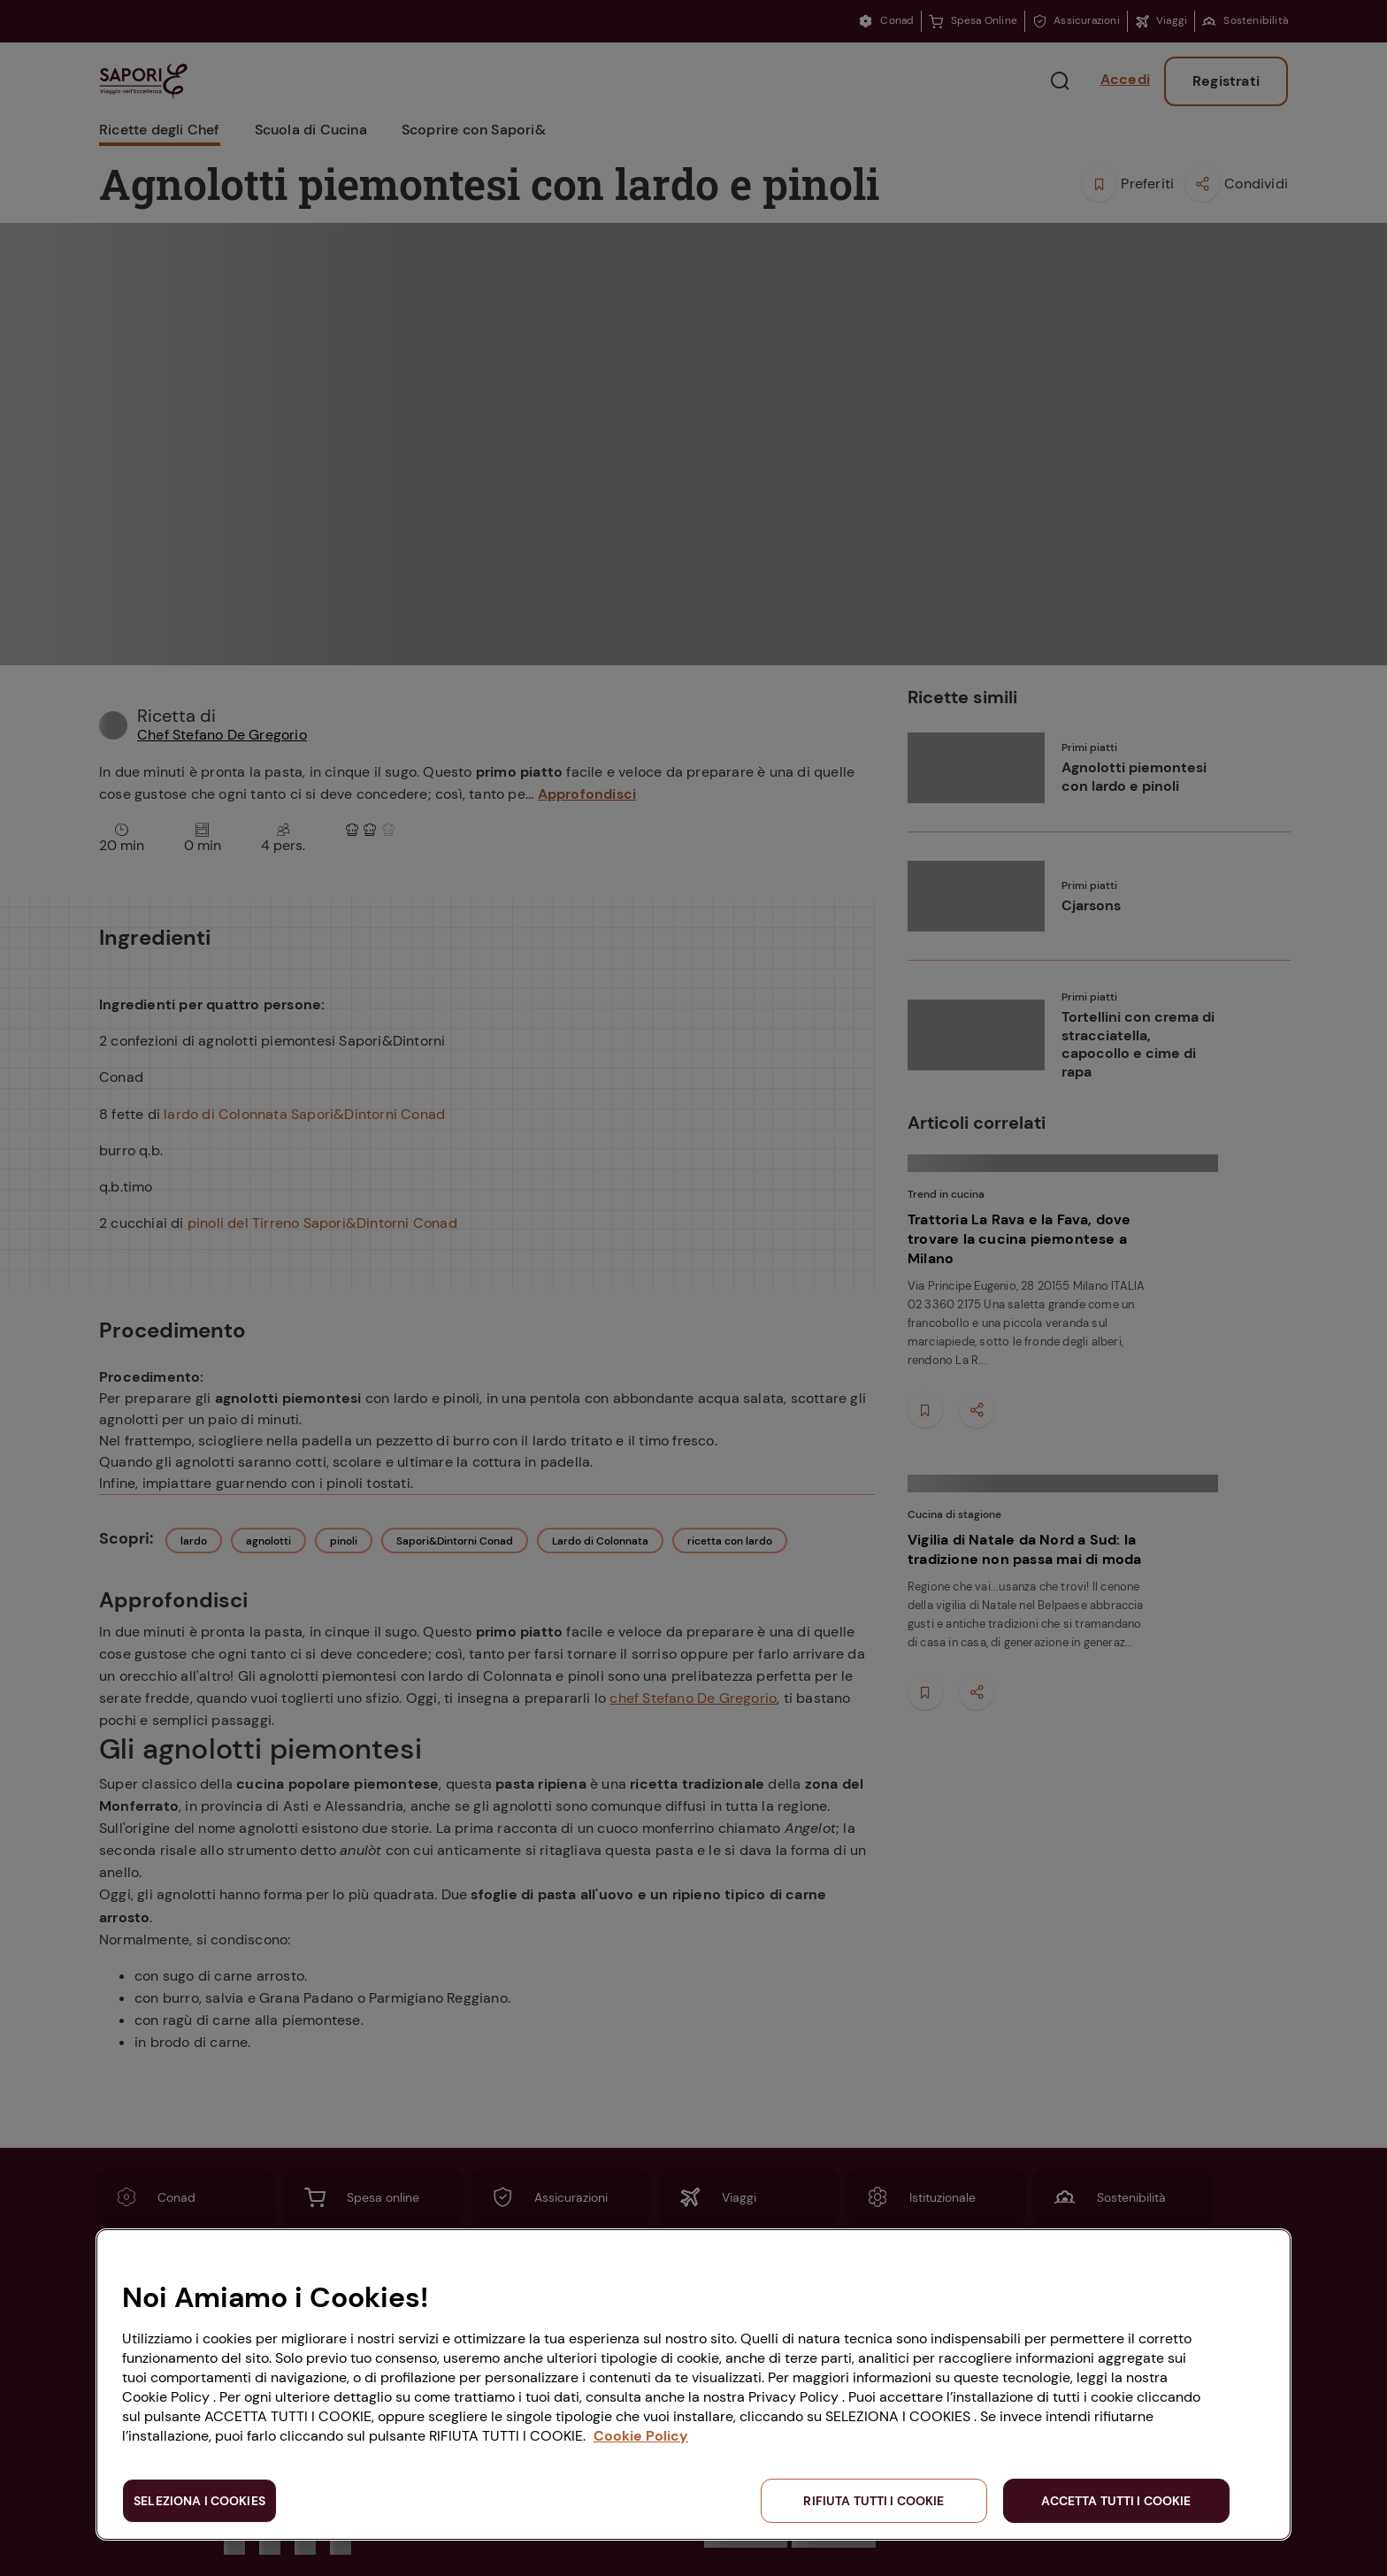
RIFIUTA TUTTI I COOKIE (873, 2501)
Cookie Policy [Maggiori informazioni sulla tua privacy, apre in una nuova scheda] (641, 2435)
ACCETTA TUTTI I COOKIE (1116, 2501)
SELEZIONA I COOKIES (199, 2501)
